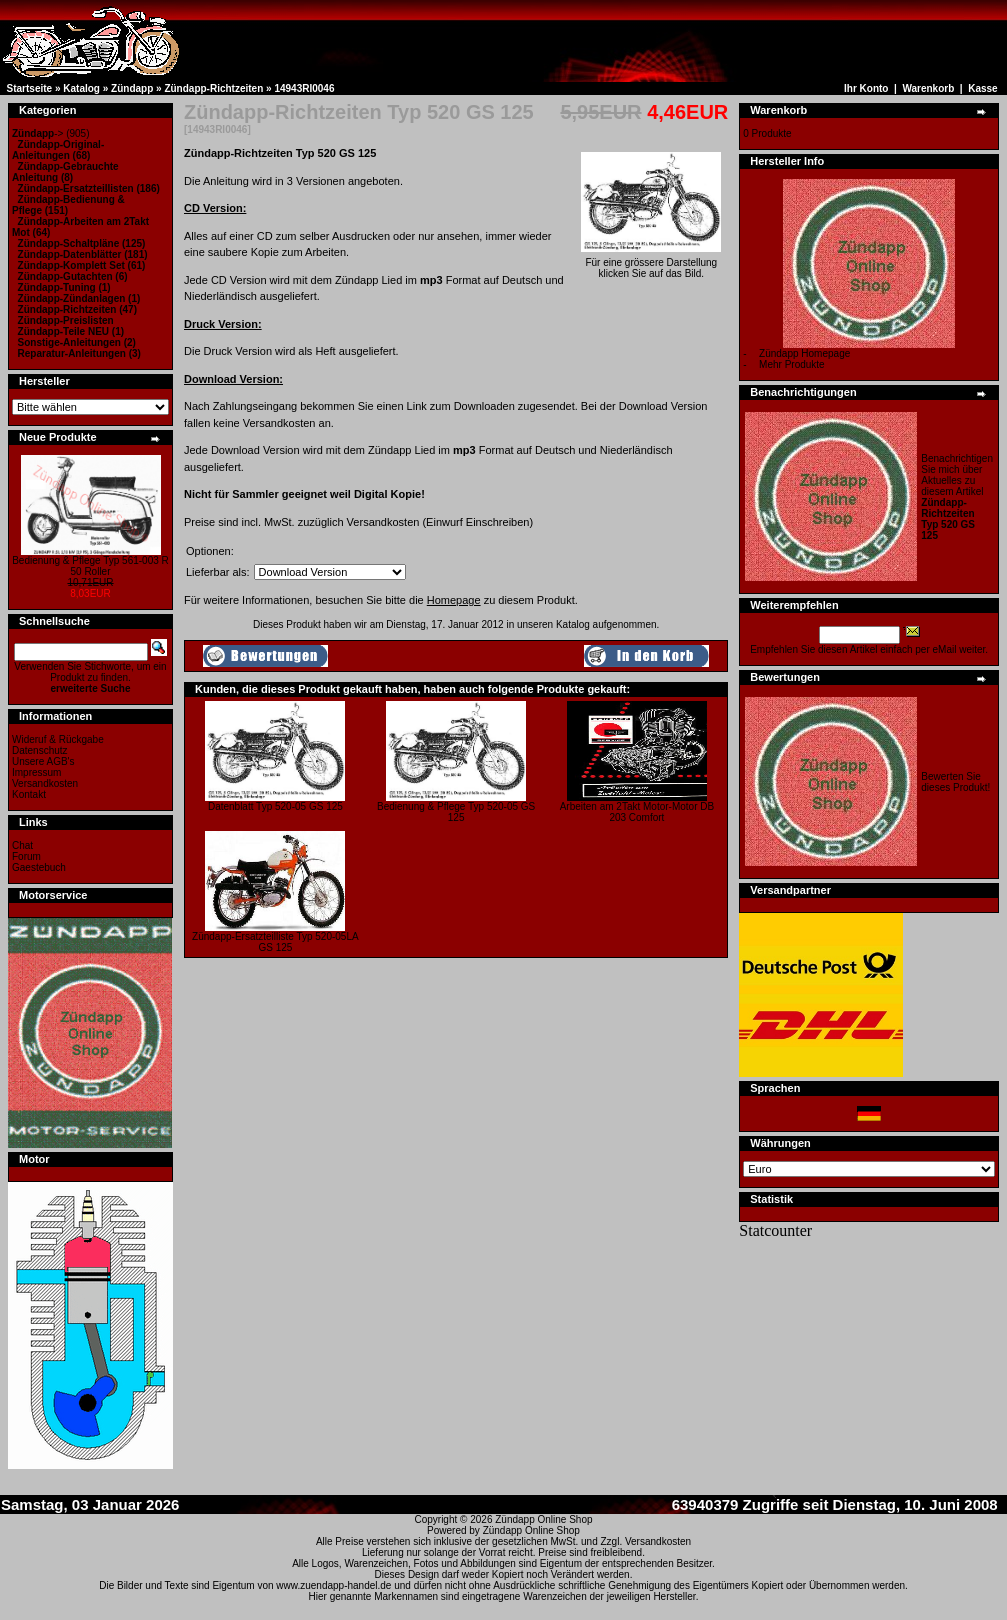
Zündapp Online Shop (543, 1519)
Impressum (36, 772)
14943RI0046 (304, 88)
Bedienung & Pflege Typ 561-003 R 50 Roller (90, 566)
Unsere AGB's (43, 761)
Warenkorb (928, 88)
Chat (22, 845)
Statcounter (775, 1230)
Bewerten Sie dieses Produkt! (955, 782)
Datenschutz (40, 750)
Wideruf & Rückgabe (58, 739)
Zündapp (132, 88)
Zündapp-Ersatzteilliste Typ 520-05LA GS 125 (275, 942)
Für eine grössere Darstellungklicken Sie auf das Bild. (651, 263)
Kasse (982, 88)
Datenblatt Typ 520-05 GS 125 (275, 806)
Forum (26, 856)
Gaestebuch (39, 867)
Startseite (30, 88)
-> (37, 133)
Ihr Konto (866, 88)
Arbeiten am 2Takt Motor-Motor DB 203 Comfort (637, 812)
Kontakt (29, 794)
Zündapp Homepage (804, 353)
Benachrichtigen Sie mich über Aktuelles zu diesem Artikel (957, 497)
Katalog (81, 88)
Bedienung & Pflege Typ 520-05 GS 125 (456, 812)
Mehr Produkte (792, 364)
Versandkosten (45, 783)
